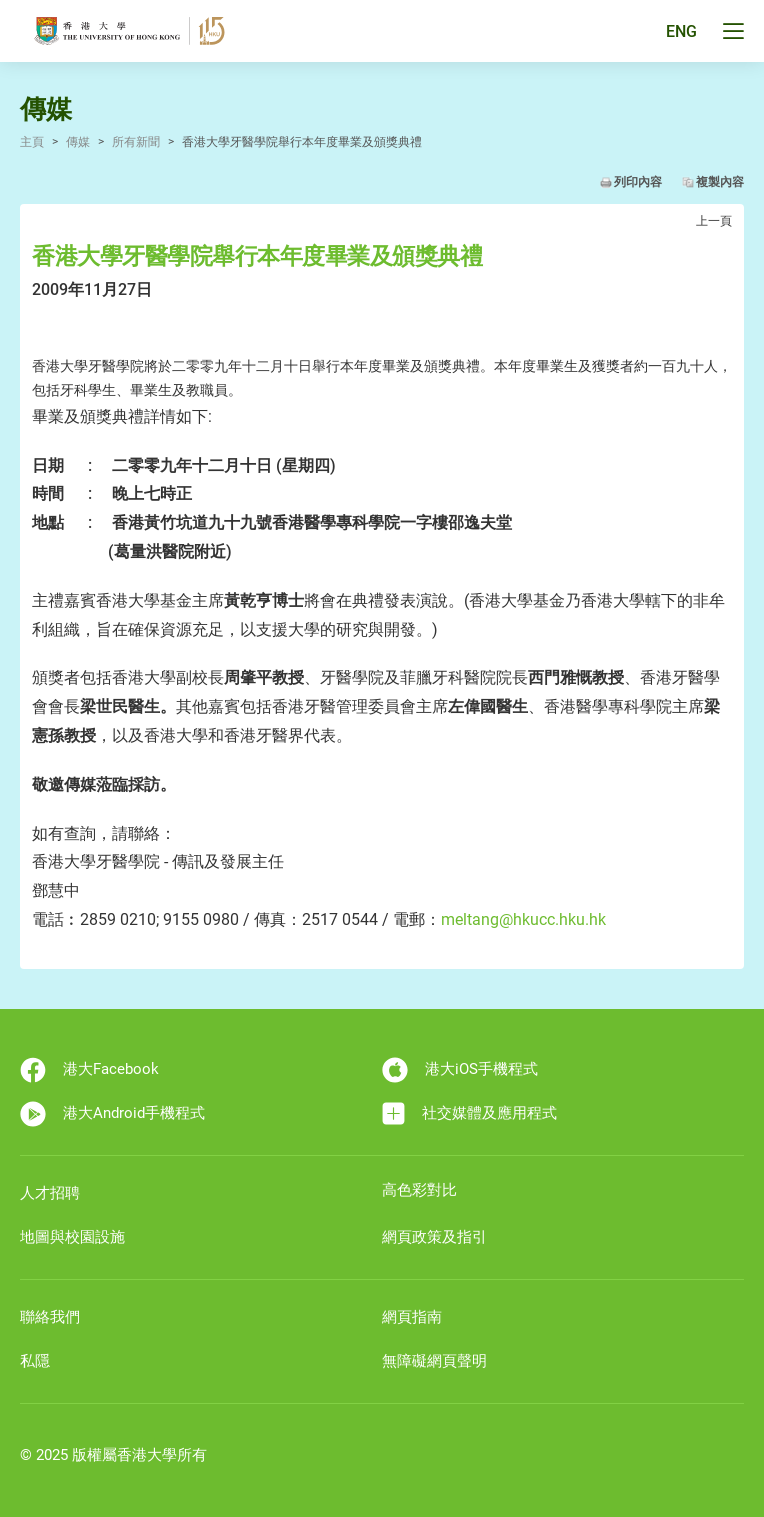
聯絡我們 (50, 1317)
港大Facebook (89, 1070)
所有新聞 (136, 142)
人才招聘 (50, 1193)
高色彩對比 (419, 1190)
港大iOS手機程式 (460, 1070)
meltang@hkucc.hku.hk (523, 919)
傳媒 (78, 142)
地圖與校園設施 (72, 1237)
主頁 (32, 142)
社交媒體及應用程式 (469, 1113)
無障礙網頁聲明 (434, 1361)
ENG (681, 31)
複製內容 (720, 182)
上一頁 (714, 221)
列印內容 (638, 182)
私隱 (35, 1361)
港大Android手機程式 (112, 1114)
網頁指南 (412, 1317)
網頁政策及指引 (434, 1237)
